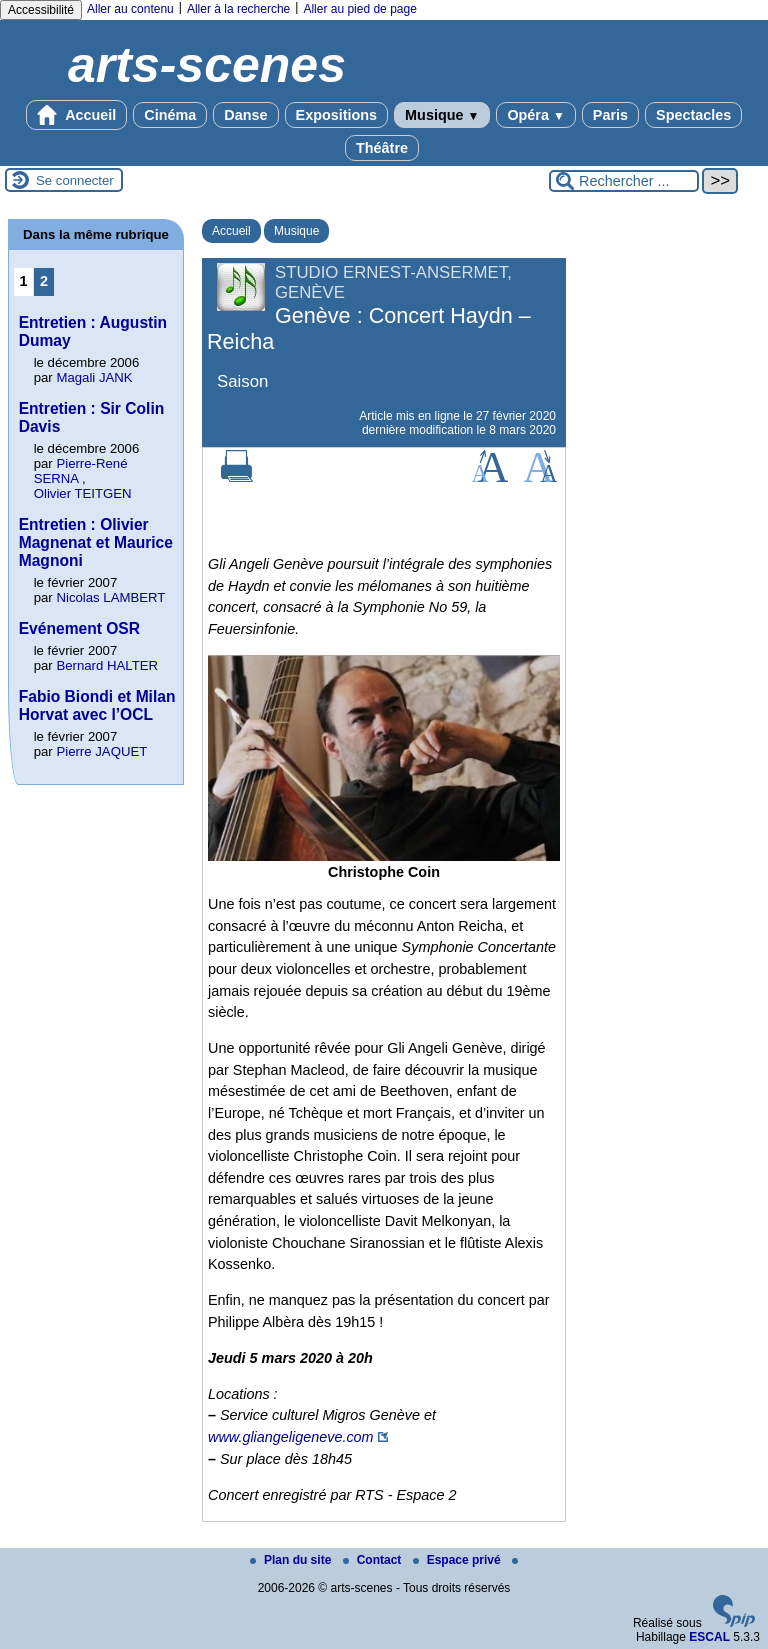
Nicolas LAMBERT (110, 597)
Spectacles (693, 115)
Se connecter (75, 180)
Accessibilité (41, 10)
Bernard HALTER (107, 665)
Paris (610, 115)
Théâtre (382, 148)
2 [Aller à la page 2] (44, 281)
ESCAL (709, 1637)
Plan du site (292, 1560)
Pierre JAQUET (101, 751)
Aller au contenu (130, 9)
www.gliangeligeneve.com (291, 1437)
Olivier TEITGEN (83, 493)
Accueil (77, 115)
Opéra (535, 115)
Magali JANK (94, 377)
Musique (442, 115)
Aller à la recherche (238, 9)
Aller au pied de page (359, 9)
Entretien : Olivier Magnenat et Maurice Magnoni (96, 542)
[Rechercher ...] (624, 181)
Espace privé (458, 1560)
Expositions (337, 115)
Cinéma (170, 115)
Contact (374, 1560)
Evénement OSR (79, 628)
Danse (245, 115)
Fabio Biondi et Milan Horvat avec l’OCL (97, 705)
